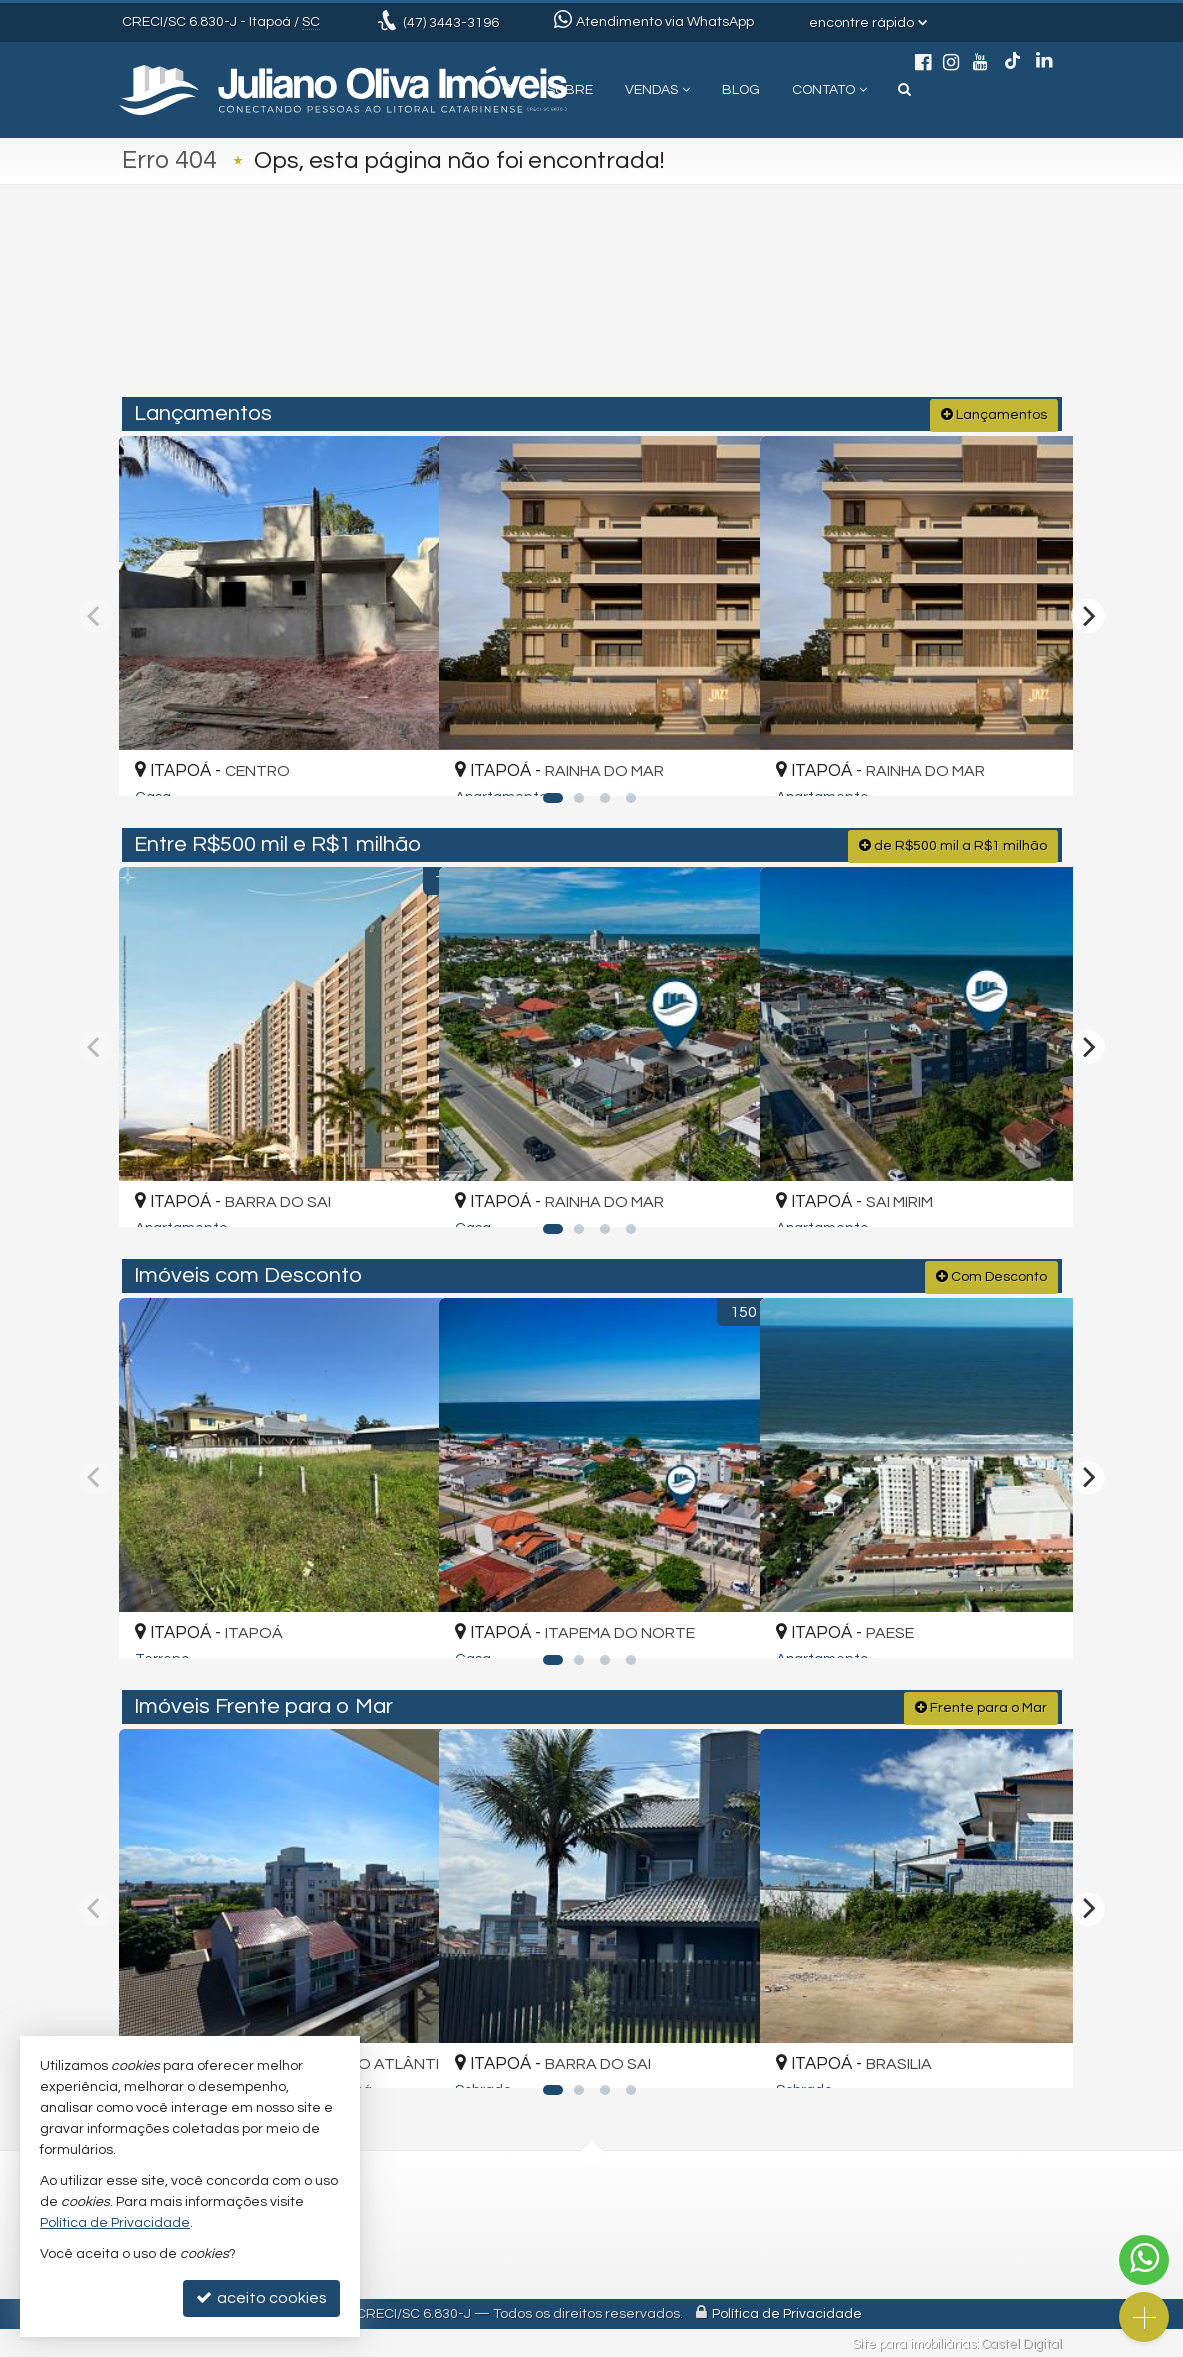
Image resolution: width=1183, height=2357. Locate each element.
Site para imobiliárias (914, 2342)
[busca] (904, 90)
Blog (741, 90)
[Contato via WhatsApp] (1144, 2260)
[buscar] (865, 312)
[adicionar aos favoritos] (400, 761)
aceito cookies (261, 2297)
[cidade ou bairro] (740, 312)
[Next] (1088, 614)
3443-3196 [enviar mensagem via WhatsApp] (451, 23)
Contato (829, 90)
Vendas (657, 90)
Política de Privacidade (787, 2312)
